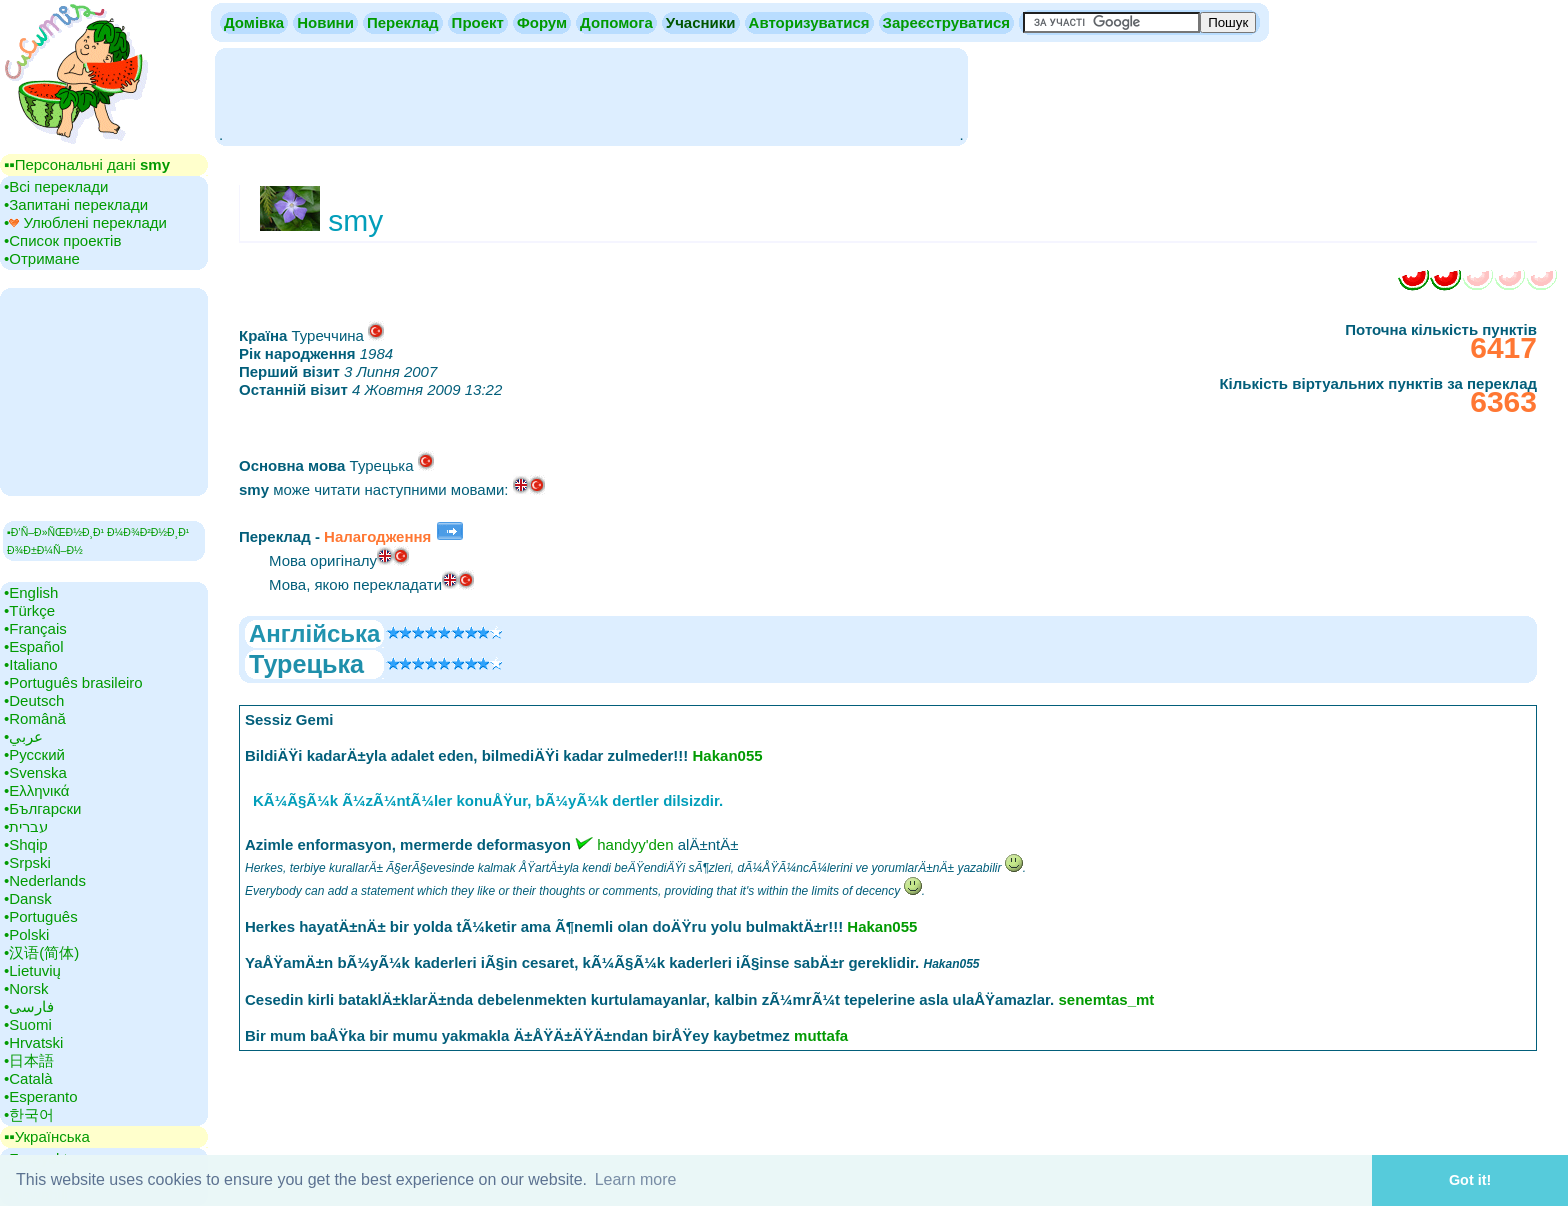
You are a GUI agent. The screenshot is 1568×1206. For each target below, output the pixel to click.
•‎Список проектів (62, 240)
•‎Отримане (42, 258)
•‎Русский (34, 754)
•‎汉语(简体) (41, 952)
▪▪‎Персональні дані (87, 164)
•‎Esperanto (41, 1096)
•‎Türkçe (29, 610)
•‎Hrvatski (33, 1042)
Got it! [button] (1470, 1180)
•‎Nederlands (45, 880)
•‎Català (28, 1078)
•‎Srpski (27, 862)
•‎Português (41, 916)
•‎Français (35, 628)
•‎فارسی (29, 1006)
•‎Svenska (35, 772)
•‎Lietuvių (32, 970)
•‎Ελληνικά (36, 790)
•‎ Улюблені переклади (85, 222)
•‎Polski (26, 934)
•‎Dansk (28, 898)
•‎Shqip (26, 844)
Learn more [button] (636, 1179)
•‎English (31, 592)
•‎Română (35, 718)
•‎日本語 (29, 1060)
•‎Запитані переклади (76, 204)
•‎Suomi (28, 1024)
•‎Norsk (26, 988)
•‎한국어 (29, 1114)
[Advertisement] (591, 95)
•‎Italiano (31, 664)
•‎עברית (26, 826)
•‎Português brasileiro (73, 682)
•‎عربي (23, 736)
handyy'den (635, 844)
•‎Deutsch (34, 700)
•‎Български (43, 808)
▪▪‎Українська (47, 1136)
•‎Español (33, 646)
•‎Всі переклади (56, 186)
